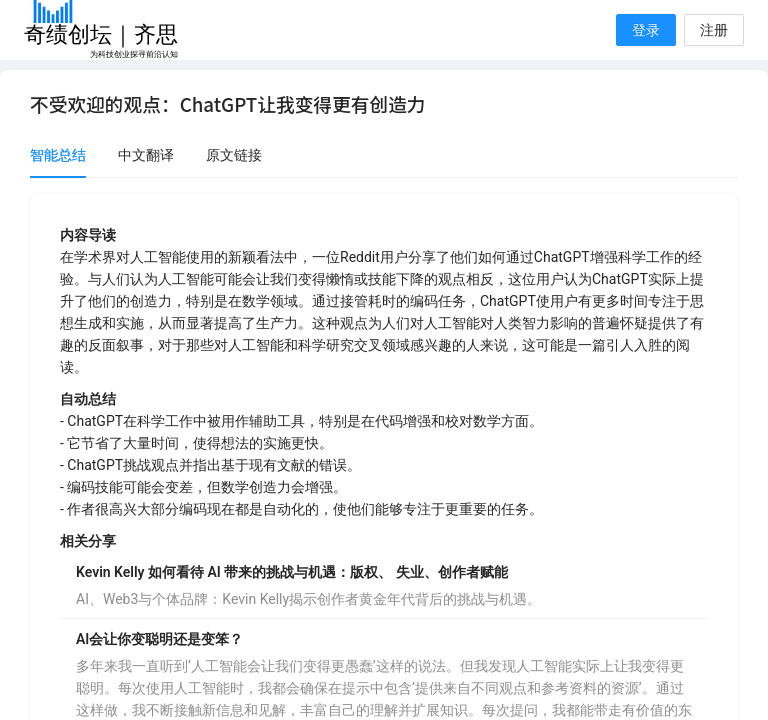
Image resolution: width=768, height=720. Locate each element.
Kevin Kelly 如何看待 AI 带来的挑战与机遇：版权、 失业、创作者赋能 (292, 572)
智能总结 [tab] (58, 155)
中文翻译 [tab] (146, 155)
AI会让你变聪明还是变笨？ (159, 639)
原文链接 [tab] (234, 155)
